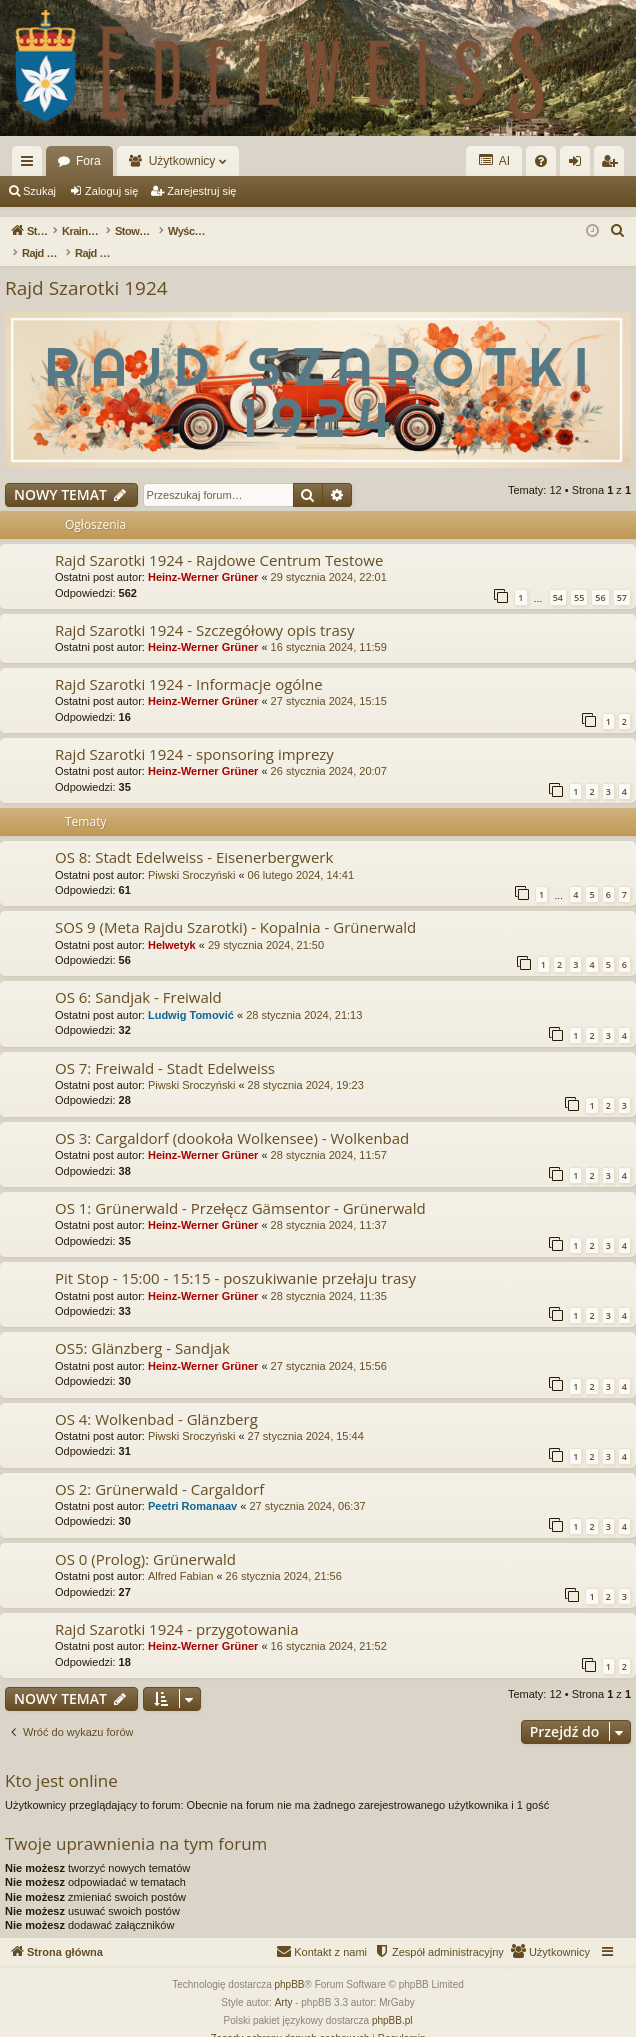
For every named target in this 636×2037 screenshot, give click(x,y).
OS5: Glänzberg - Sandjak (142, 1327)
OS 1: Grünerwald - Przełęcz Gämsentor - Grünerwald (240, 1187)
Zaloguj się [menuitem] (579, 165)
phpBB (290, 1963)
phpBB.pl (392, 1999)
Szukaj (39, 191)
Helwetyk (172, 924)
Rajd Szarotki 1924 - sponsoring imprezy (194, 733)
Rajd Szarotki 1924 (86, 267)
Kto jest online (61, 1759)
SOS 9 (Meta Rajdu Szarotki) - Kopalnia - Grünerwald (235, 906)
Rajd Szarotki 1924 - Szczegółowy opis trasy (204, 609)
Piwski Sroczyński (191, 854)
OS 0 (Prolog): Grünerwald (145, 1538)
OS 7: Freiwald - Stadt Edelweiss (165, 1047)
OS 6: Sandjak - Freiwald (138, 976)
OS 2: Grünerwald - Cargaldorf (159, 1468)
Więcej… (31, 165)
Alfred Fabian (180, 1555)
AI (494, 160)
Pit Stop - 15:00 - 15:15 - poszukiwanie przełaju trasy (235, 1257)
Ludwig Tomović (191, 994)
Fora (88, 161)
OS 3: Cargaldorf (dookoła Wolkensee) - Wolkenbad (232, 1117)
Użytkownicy (182, 161)
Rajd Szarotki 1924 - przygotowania (177, 1608)
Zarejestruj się (201, 191)
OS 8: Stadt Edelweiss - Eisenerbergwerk (194, 836)
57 (622, 576)
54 (558, 576)
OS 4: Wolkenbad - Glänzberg (156, 1398)
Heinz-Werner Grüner (203, 556)
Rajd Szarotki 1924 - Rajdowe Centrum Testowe (219, 539)
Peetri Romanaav (192, 1485)
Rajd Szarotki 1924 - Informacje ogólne (189, 663)
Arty (284, 1981)
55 (579, 576)
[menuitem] (541, 161)
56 (600, 576)
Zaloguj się (111, 191)
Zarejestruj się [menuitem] (613, 165)
